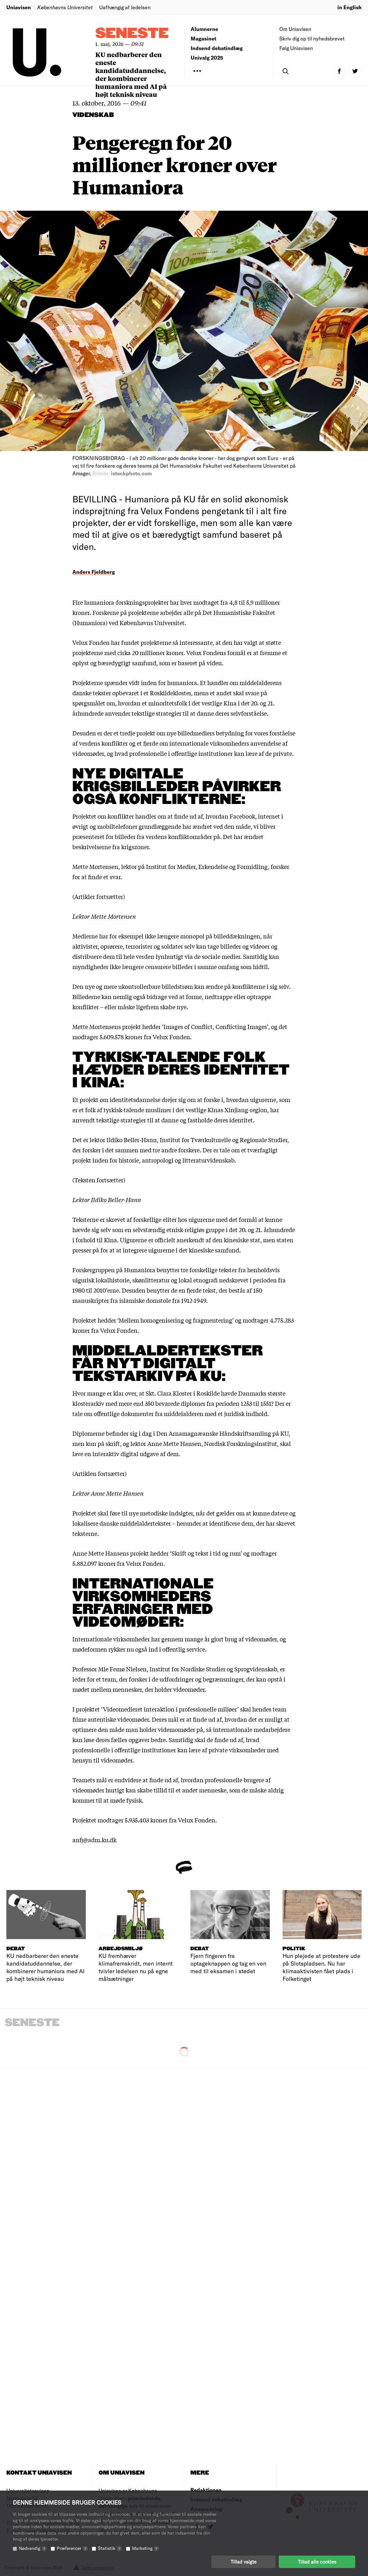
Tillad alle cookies (317, 2562)
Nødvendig (33, 2548)
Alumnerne (204, 29)
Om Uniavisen (295, 29)
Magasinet (203, 38)
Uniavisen (18, 7)
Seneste (132, 33)
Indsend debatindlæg (217, 48)
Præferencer (72, 2548)
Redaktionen (206, 2490)
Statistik (110, 2548)
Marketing (145, 2548)
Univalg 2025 (207, 58)
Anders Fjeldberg (93, 572)
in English (349, 7)
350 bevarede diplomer (175, 1403)
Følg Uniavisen (296, 48)
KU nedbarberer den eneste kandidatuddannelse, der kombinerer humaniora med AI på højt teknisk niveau (131, 74)
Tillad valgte (243, 2562)
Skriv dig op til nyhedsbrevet (312, 38)
